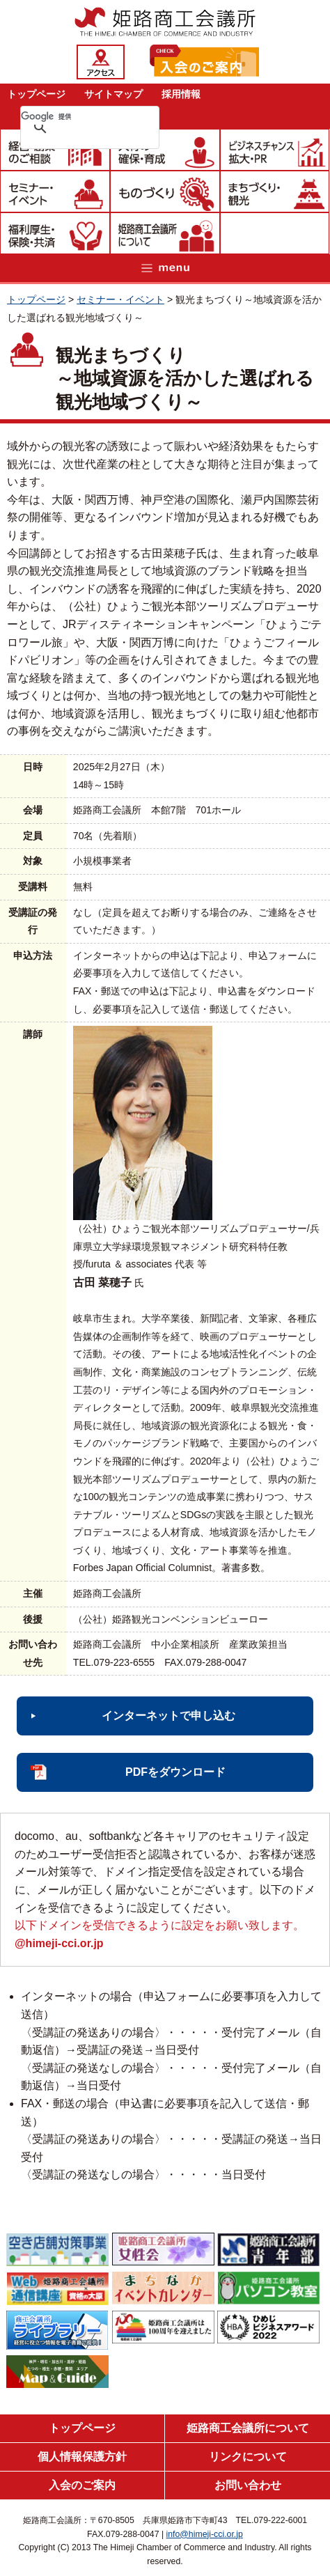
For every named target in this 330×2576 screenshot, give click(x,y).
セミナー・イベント (120, 299)
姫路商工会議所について (248, 2428)
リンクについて (248, 2456)
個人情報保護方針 (82, 2456)
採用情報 (181, 94)
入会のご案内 (82, 2485)
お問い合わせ (247, 2485)
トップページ (36, 94)
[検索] (72, 116)
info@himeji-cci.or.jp (204, 2534)
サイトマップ (113, 94)
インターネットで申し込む (168, 1716)
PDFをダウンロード (175, 1772)
